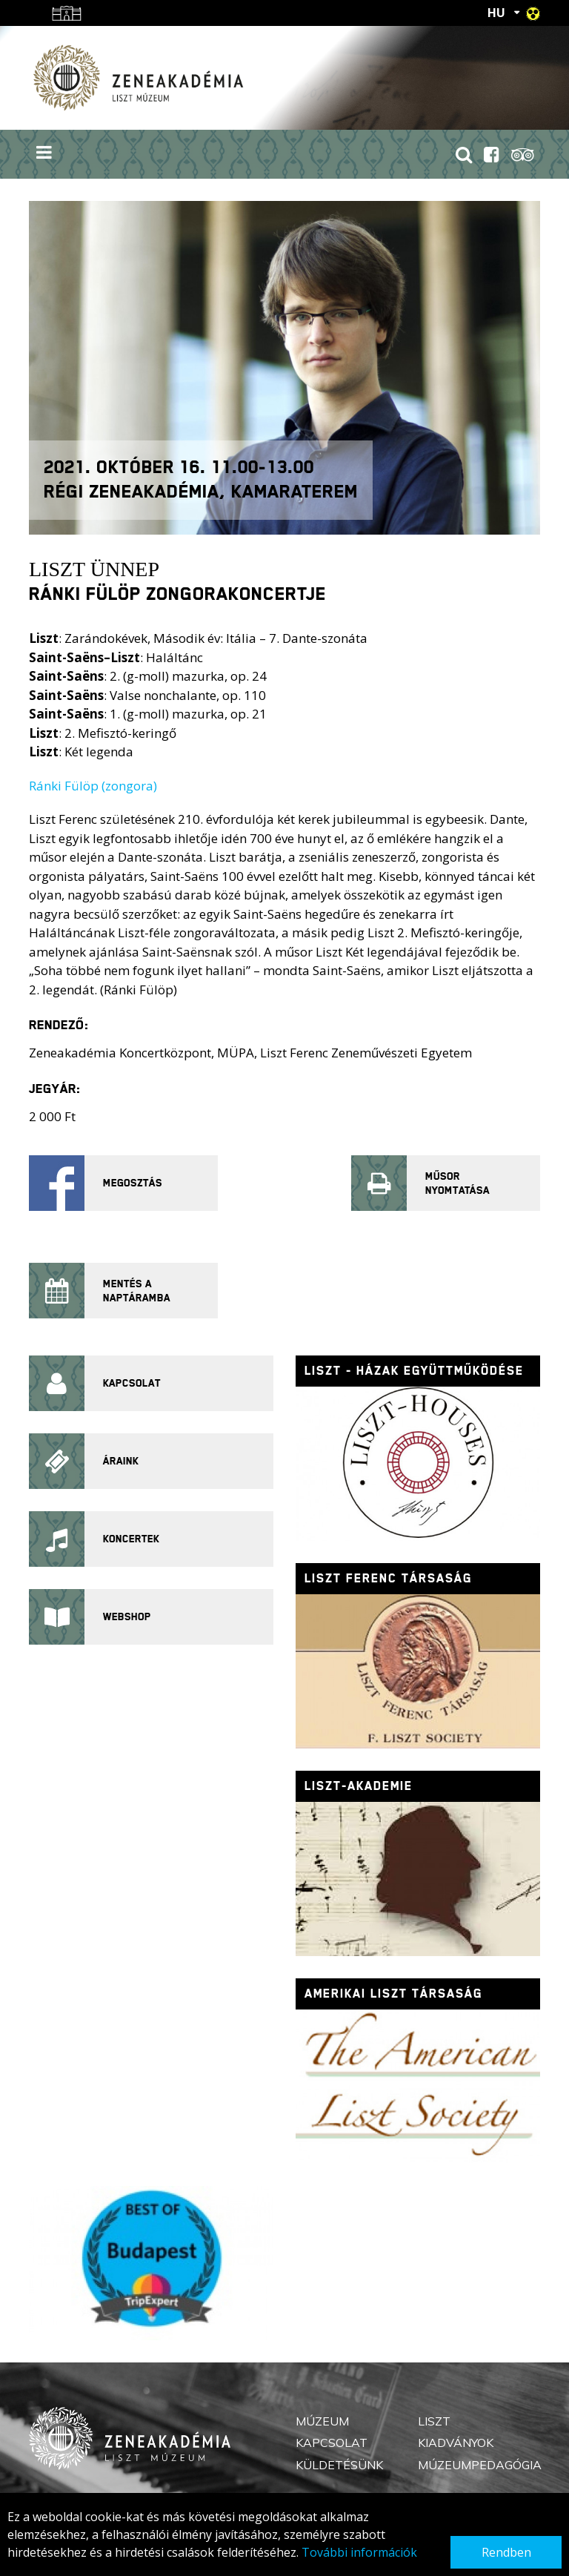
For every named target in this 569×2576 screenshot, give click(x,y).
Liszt (434, 2421)
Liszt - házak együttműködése (414, 1371)
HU (496, 12)
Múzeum (322, 2421)
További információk (359, 2552)
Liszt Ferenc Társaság (388, 1578)
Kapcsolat (331, 2442)
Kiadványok (455, 2442)
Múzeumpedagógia (480, 2464)
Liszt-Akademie (359, 1786)
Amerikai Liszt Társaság (393, 1994)
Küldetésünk (339, 2464)
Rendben (506, 2552)
